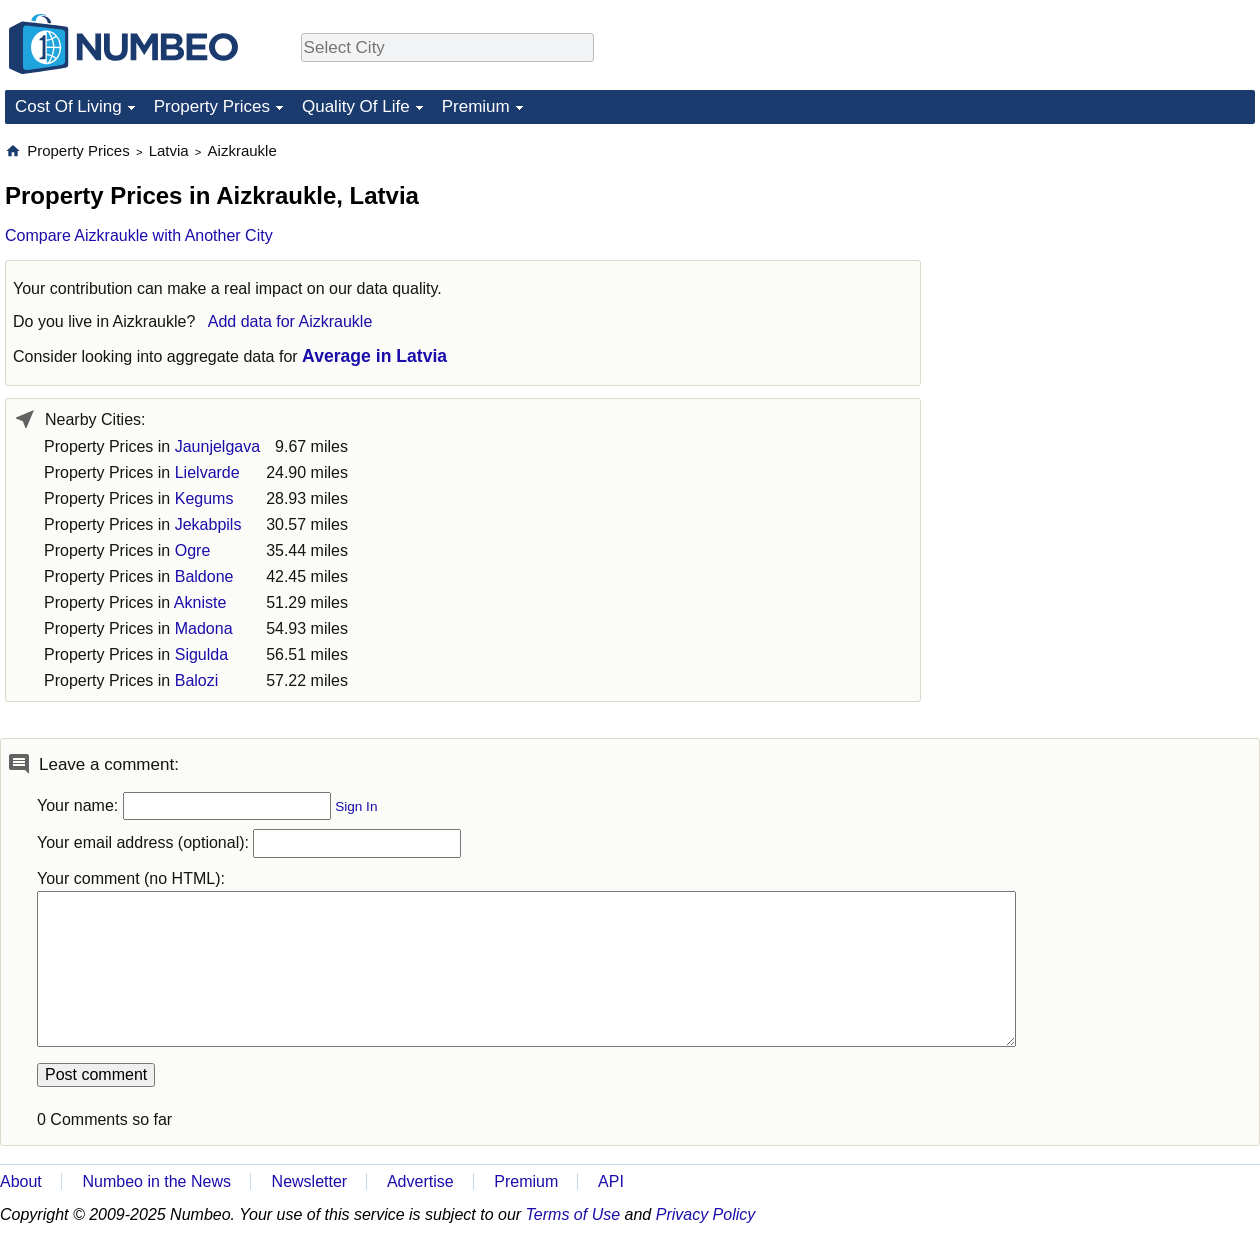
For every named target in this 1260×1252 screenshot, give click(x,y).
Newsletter (310, 1181)
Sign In (356, 806)
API (611, 1181)
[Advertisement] (1105, 266)
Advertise (420, 1181)
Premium (476, 106)
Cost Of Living (68, 106)
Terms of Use (573, 1214)
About (21, 1181)
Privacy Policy (706, 1214)
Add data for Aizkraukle (290, 321)
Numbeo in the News (156, 1181)
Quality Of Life (356, 106)
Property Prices (212, 106)
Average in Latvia (374, 356)
